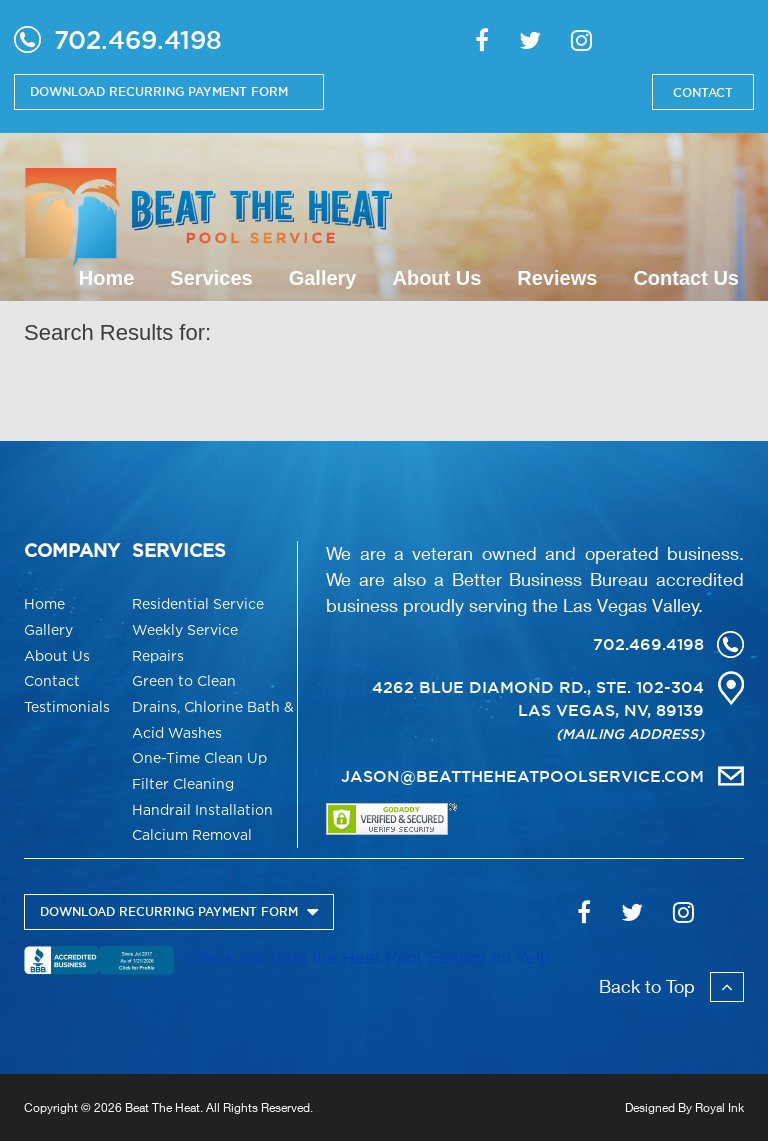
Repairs (158, 655)
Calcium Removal (192, 834)
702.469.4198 (138, 39)
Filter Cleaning (183, 783)
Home (107, 278)
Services (211, 278)
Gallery (323, 278)
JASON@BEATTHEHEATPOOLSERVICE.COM (522, 776)
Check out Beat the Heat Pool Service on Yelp (367, 958)
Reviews (557, 278)
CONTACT (703, 92)
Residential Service (198, 603)
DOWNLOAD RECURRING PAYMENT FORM (159, 91)
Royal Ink (719, 1107)
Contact (52, 680)
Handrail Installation (202, 809)
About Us (436, 278)
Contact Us (686, 278)
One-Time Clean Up (199, 757)
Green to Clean (184, 680)
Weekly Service (185, 629)
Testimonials (67, 706)
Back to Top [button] (671, 987)
